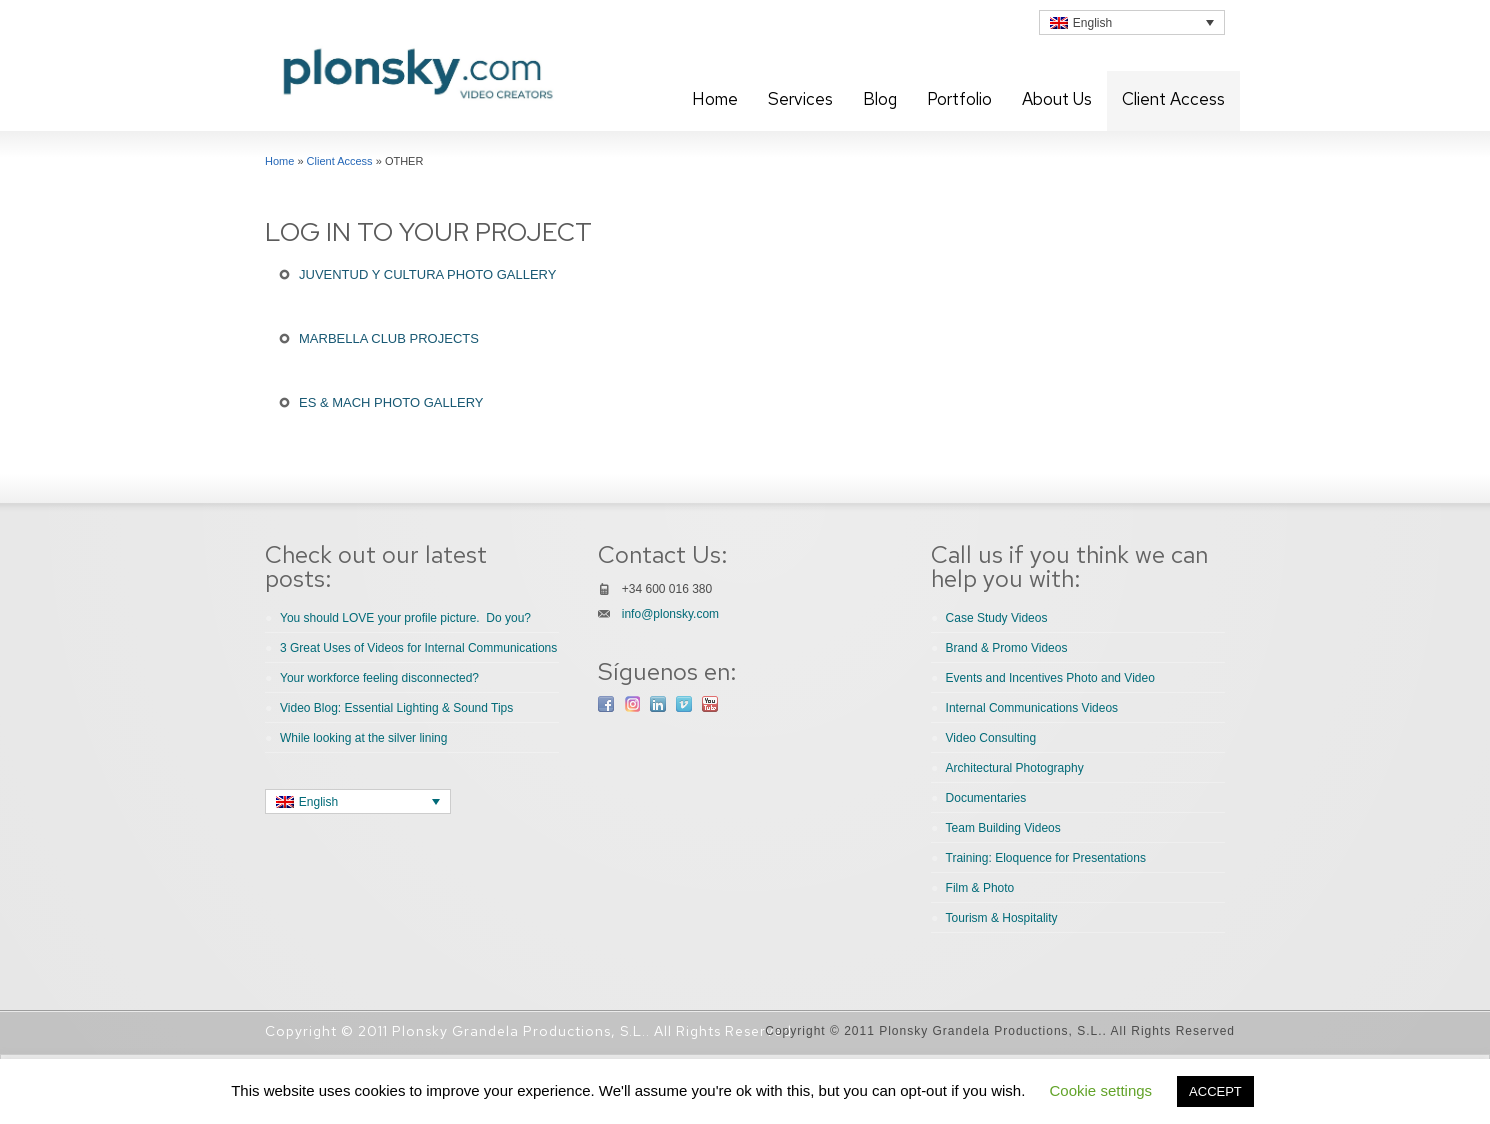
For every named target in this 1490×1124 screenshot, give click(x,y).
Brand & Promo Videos (1007, 648)
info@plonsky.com (670, 614)
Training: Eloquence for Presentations (1046, 858)
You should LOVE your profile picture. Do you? (405, 618)
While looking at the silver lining (363, 738)
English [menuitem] (1092, 23)
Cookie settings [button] (1101, 1090)
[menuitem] (1132, 22)
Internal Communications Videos (1032, 708)
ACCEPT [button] (1215, 1091)
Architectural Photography (1015, 768)
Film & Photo (980, 888)
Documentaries (986, 798)
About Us (1057, 99)
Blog (880, 99)
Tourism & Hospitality (1002, 918)
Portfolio (959, 99)
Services (800, 99)
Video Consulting (991, 738)
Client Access (1173, 99)
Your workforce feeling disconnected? (379, 678)
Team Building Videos (1003, 828)
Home (715, 99)
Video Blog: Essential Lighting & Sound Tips (396, 708)
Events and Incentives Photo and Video (1050, 678)
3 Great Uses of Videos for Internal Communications (418, 648)
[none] (1132, 22)
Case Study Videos (997, 618)
